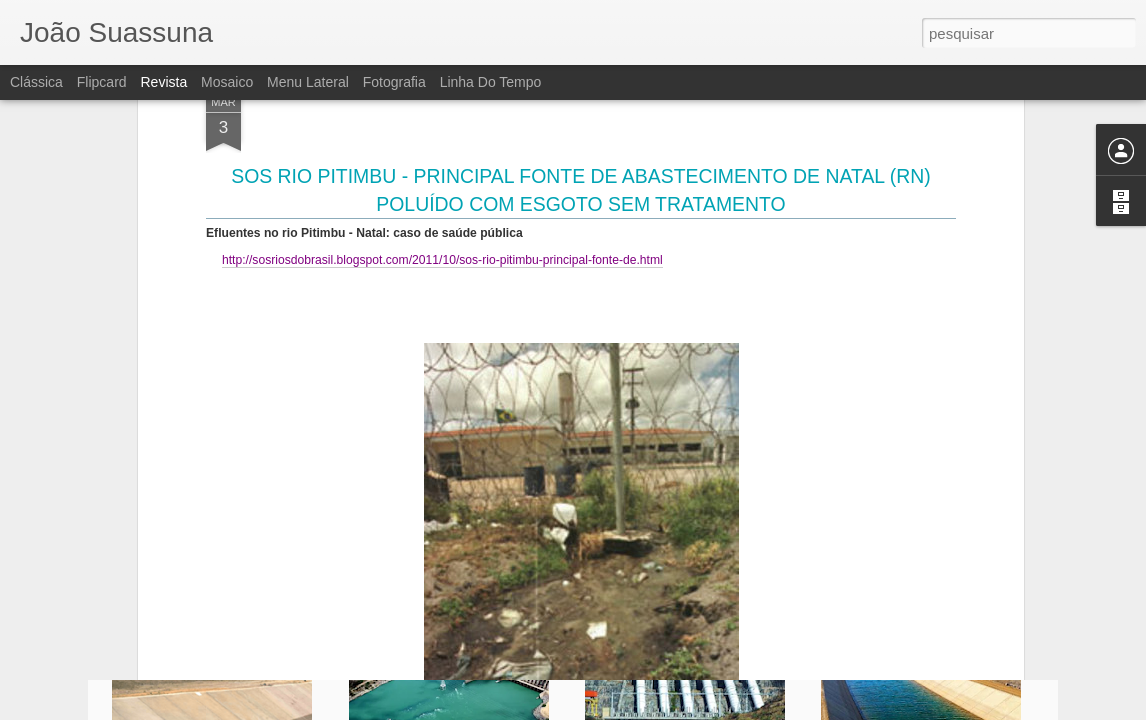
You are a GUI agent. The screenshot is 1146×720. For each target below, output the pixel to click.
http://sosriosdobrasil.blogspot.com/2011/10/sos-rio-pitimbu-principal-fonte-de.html (442, 109)
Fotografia (394, 82)
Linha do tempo (491, 82)
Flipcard (102, 82)
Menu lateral (308, 82)
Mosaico (227, 82)
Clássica (36, 82)
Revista (163, 82)
